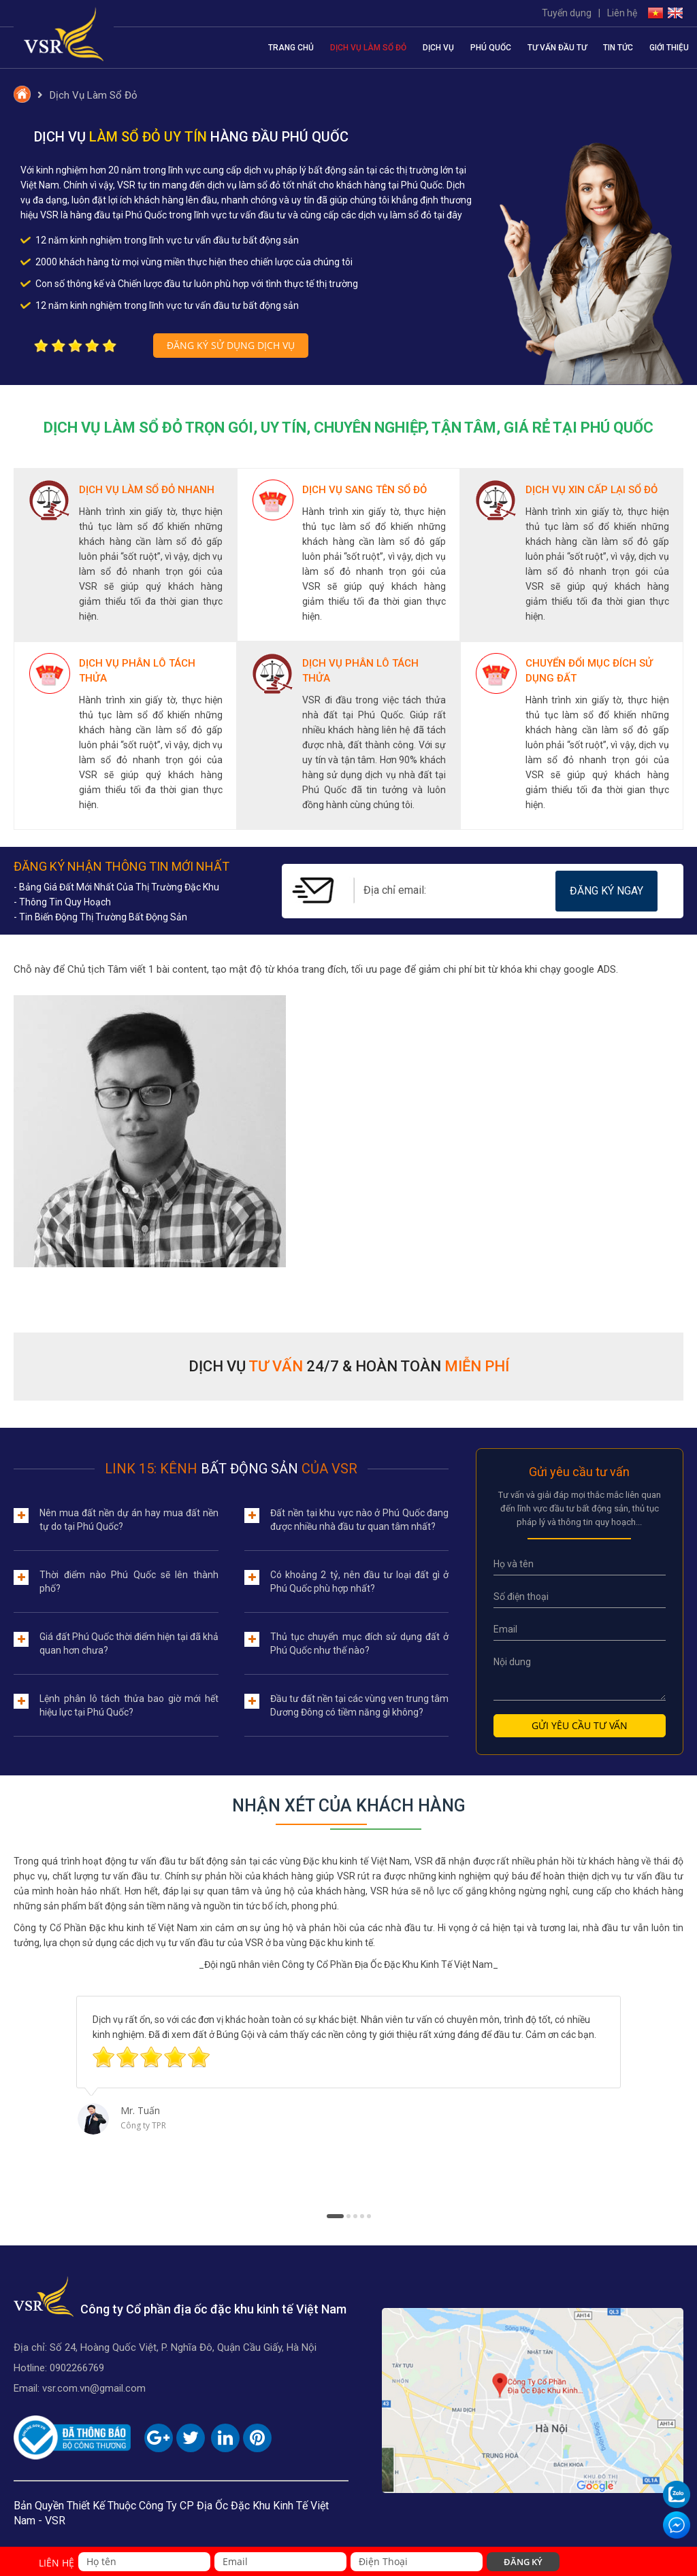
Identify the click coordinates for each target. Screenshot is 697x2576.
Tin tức (618, 47)
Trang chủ (291, 47)
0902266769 (77, 2368)
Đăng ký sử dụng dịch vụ (231, 345)
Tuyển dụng (566, 12)
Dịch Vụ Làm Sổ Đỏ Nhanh (146, 490)
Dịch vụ (438, 47)
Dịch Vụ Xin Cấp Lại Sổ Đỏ (591, 490)
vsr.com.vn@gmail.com (94, 2388)
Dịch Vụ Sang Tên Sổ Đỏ (364, 490)
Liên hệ (622, 12)
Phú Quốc (490, 47)
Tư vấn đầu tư (557, 47)
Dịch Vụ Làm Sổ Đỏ (368, 47)
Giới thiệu (669, 47)
